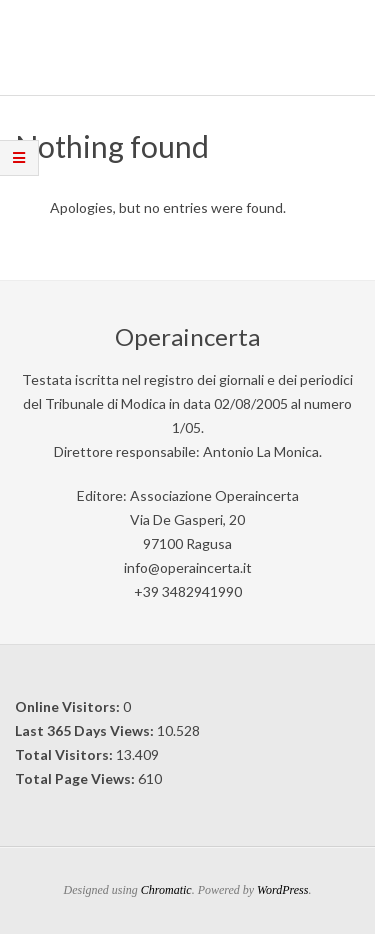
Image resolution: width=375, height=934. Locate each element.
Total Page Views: (76, 778)
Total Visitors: (65, 754)
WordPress (282, 890)
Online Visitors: (69, 706)
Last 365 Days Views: (86, 730)
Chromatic (166, 890)
